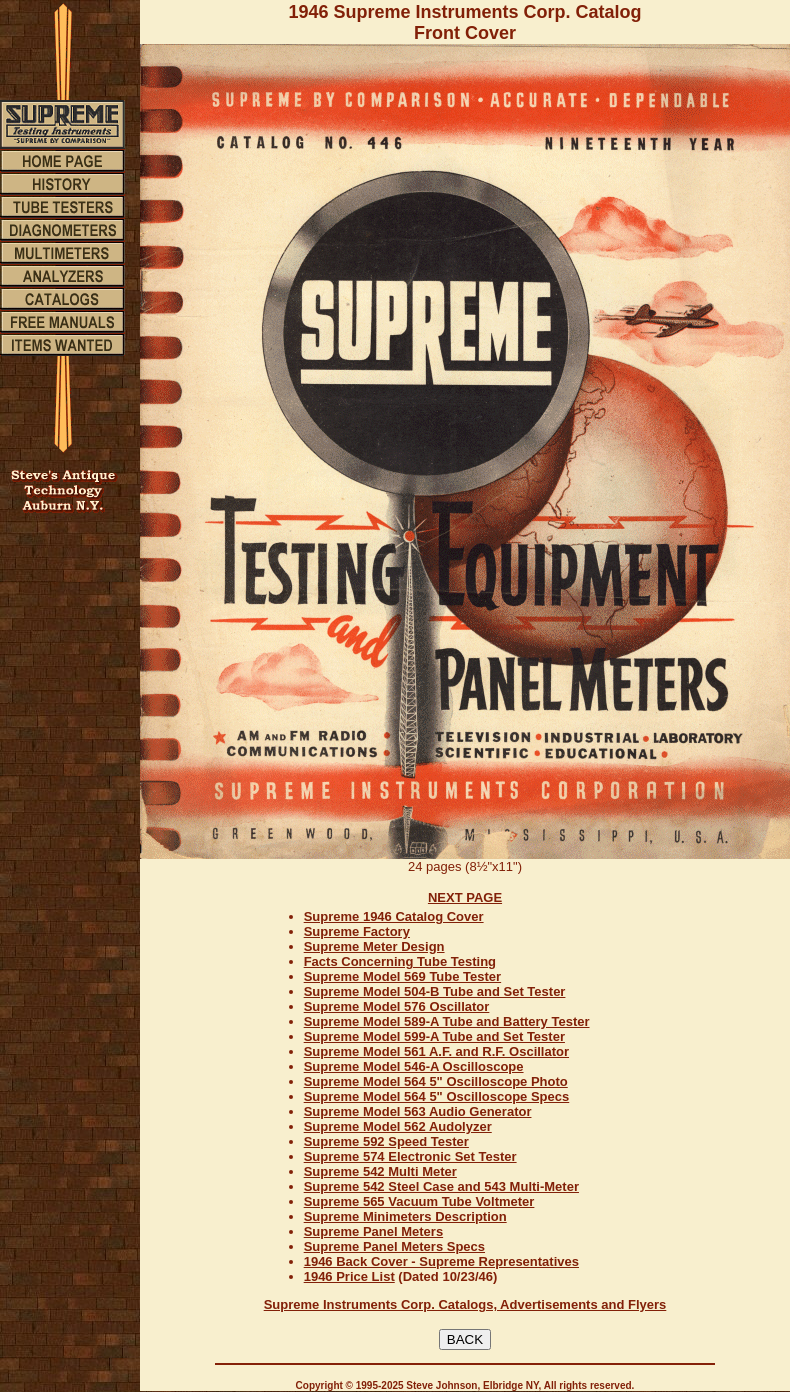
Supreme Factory (357, 931)
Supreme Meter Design (374, 946)
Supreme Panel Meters (373, 1231)
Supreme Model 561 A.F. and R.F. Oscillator (436, 1051)
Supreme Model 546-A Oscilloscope (414, 1066)
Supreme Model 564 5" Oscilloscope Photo (436, 1081)
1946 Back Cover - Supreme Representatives (441, 1261)
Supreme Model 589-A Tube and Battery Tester (447, 1021)
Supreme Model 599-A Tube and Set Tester (434, 1036)
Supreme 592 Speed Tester (386, 1141)
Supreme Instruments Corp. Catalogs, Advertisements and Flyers (465, 1304)
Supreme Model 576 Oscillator (397, 1006)
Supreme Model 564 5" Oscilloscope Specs (437, 1096)
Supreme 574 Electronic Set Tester (410, 1156)
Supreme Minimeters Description (405, 1216)
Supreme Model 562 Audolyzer (398, 1126)
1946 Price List (349, 1276)
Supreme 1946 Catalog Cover (394, 916)
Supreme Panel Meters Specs (394, 1246)
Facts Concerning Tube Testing (400, 961)
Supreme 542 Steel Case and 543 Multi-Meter (441, 1186)
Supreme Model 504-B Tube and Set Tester (435, 991)
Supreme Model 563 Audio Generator (418, 1111)
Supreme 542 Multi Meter (380, 1171)
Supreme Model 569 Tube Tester (402, 976)
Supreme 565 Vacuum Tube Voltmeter (419, 1201)
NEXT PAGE (465, 897)
